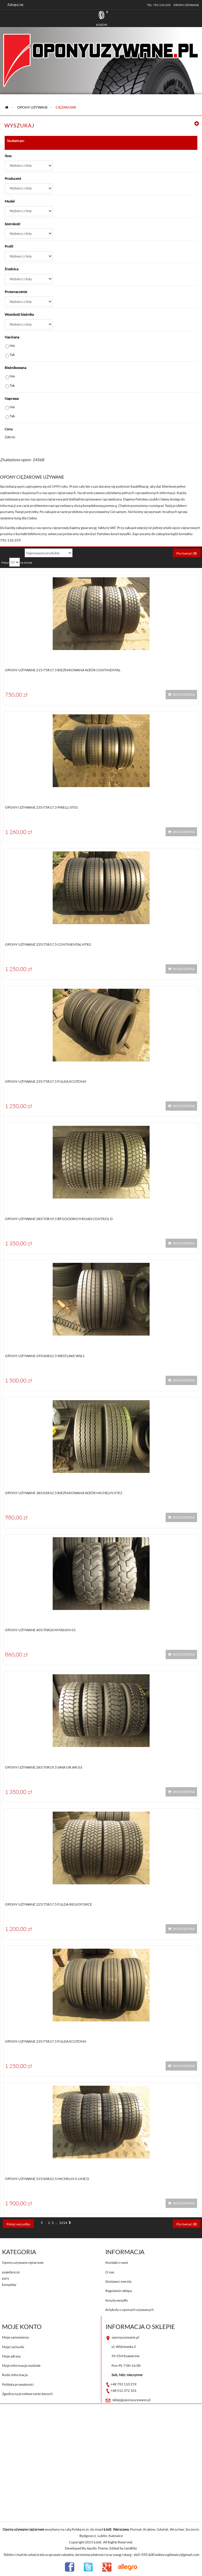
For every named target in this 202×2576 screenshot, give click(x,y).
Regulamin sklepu (118, 2291)
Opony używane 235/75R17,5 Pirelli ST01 (41, 807)
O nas (109, 2272)
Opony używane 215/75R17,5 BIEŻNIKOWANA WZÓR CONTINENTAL (63, 670)
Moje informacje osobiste (21, 2365)
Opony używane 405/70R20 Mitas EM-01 (40, 1630)
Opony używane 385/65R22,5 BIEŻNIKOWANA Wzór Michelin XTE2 (63, 1493)
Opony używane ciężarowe (22, 2262)
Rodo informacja (15, 2375)
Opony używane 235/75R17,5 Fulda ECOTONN (45, 1081)
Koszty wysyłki (116, 2300)
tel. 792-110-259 (159, 5)
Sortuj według (10, 553)
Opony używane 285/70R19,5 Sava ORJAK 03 (43, 1767)
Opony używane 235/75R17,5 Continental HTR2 (48, 944)
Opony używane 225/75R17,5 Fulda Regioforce (48, 1904)
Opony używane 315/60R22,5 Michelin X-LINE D (47, 2178)
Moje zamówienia (15, 2337)
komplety (9, 2284)
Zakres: (10, 437)
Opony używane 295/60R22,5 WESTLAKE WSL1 (45, 1356)
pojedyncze (11, 2272)
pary (5, 2278)
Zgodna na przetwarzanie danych (27, 2394)
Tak (12, 354)
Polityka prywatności (18, 2384)
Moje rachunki (13, 2347)
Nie (12, 345)
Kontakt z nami (116, 2262)
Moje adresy (11, 2356)
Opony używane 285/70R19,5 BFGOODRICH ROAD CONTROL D (59, 1219)
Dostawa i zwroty (118, 2281)
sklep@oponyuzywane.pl (131, 2400)
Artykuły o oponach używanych (129, 2309)
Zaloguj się (15, 4)
